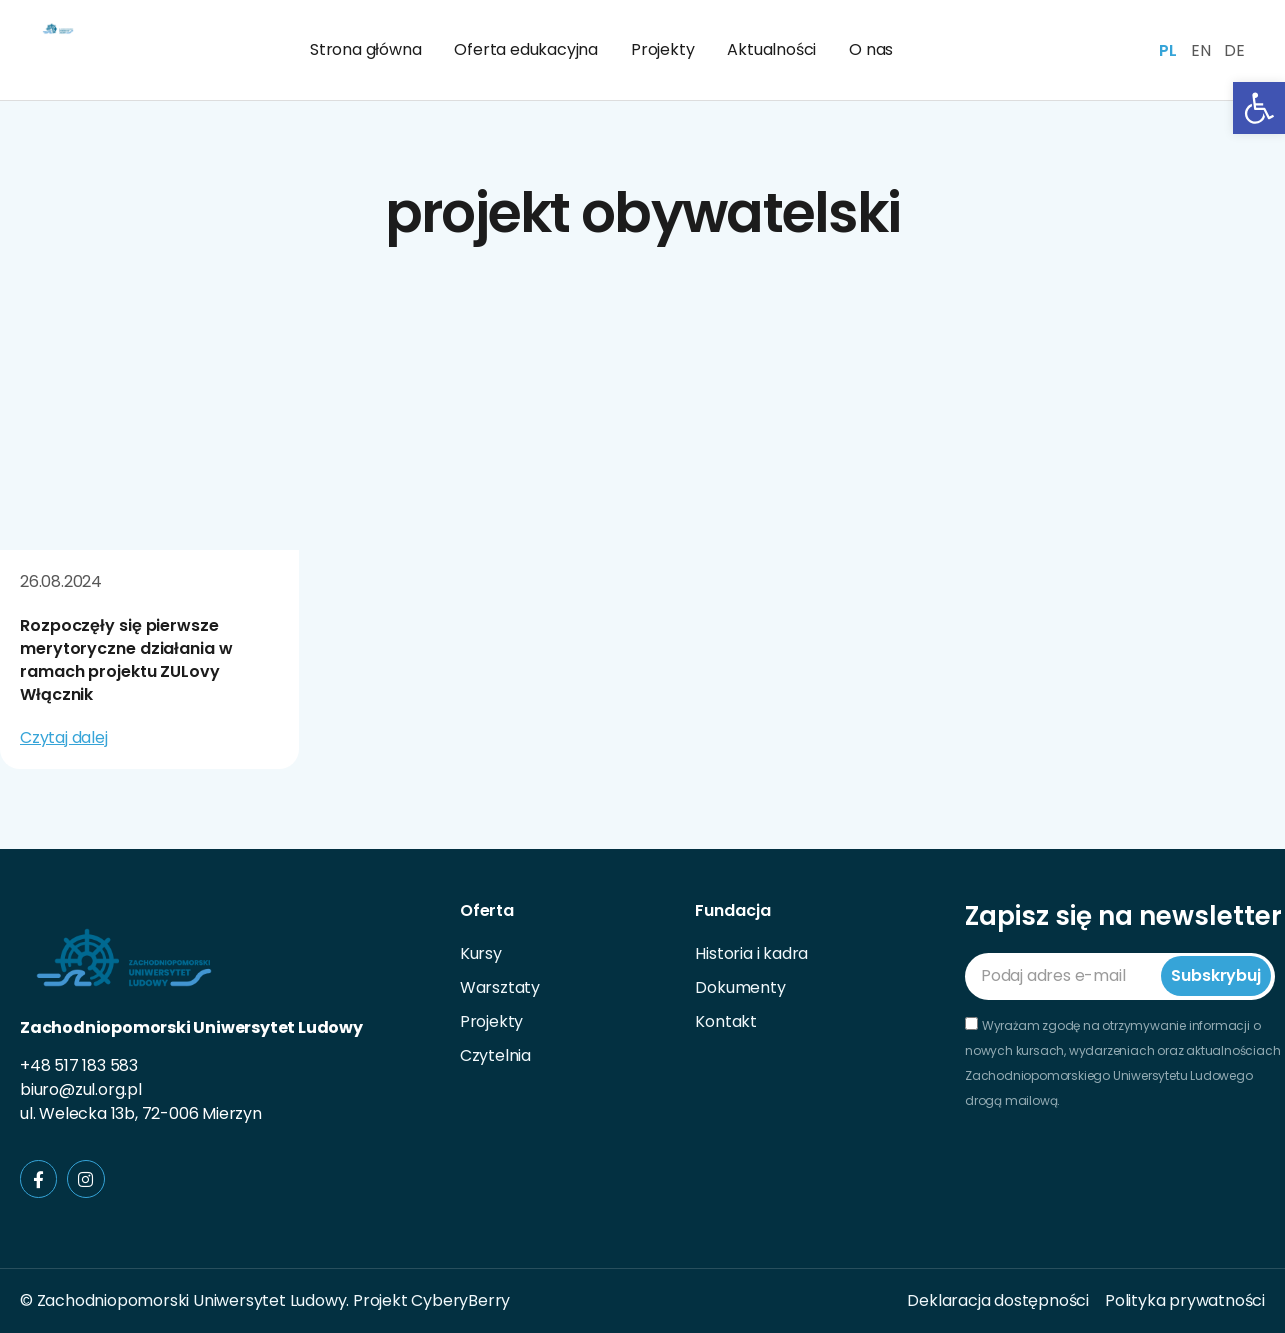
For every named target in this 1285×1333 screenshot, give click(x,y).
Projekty (662, 49)
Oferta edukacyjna (526, 49)
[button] (1259, 108)
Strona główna (365, 49)
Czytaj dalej (64, 737)
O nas (871, 49)
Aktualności (771, 49)
